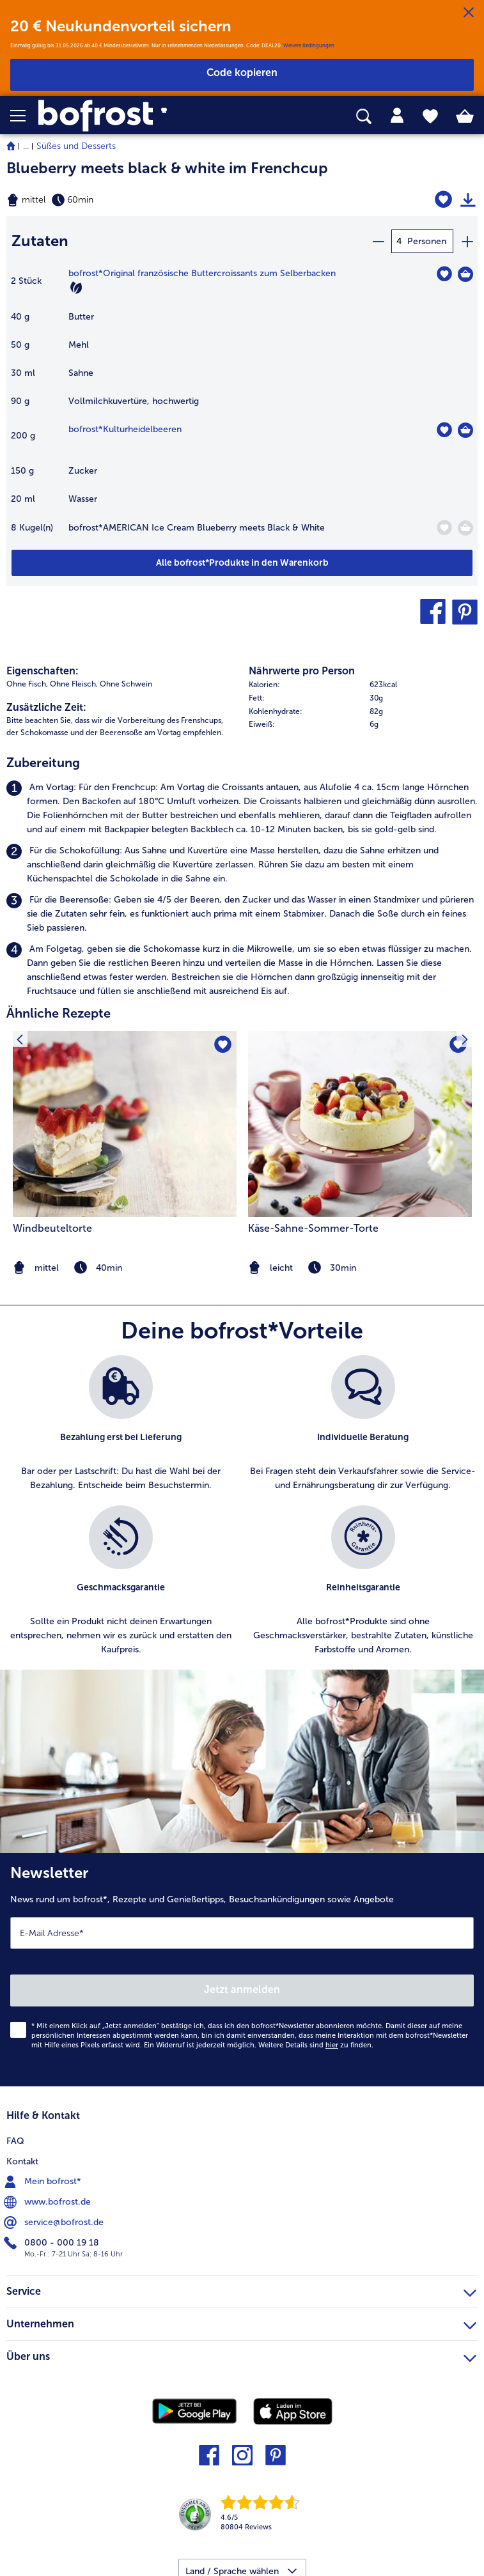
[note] (360, 1268)
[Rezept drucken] (468, 200)
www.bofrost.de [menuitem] (48, 2202)
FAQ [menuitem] (15, 2141)
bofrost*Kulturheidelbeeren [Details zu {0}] (125, 429)
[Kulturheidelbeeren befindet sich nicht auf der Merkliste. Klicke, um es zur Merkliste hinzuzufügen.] (444, 430)
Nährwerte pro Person (302, 671)
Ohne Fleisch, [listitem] (74, 683)
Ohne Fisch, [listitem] (27, 683)
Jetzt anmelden (242, 1989)
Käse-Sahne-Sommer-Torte (313, 1228)
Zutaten (40, 240)
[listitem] (242, 808)
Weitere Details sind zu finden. (315, 2045)
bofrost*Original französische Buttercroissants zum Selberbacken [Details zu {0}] (202, 273)
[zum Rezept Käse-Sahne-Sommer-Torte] (360, 1124)
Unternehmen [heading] (241, 2322)
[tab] (397, 115)
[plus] (466, 241)
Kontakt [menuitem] (22, 2161)
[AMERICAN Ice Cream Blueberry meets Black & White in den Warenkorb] (465, 528)
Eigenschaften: (42, 671)
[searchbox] (363, 117)
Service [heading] (241, 2290)
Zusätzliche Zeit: (46, 707)
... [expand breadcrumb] (26, 146)
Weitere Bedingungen (308, 45)
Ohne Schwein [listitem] (126, 683)
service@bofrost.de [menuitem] (55, 2222)
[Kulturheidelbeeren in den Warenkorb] (465, 430)
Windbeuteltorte (52, 1228)
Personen (426, 241)
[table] (242, 408)
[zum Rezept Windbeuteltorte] (124, 1124)
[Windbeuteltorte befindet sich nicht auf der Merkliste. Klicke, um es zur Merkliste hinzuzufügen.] (223, 1044)
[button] (24, 115)
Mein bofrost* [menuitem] (43, 2181)
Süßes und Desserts (76, 146)
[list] (242, 1512)
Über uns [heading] (241, 2355)
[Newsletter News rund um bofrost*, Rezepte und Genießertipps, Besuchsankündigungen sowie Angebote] (242, 1969)
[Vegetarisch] (76, 287)
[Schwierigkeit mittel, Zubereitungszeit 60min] (161, 200)
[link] (135, 116)
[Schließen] (469, 12)
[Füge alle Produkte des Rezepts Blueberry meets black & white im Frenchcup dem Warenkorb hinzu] (242, 563)
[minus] (378, 241)
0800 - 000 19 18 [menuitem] (52, 2243)
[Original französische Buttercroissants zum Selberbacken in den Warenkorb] (465, 274)
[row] (363, 685)
